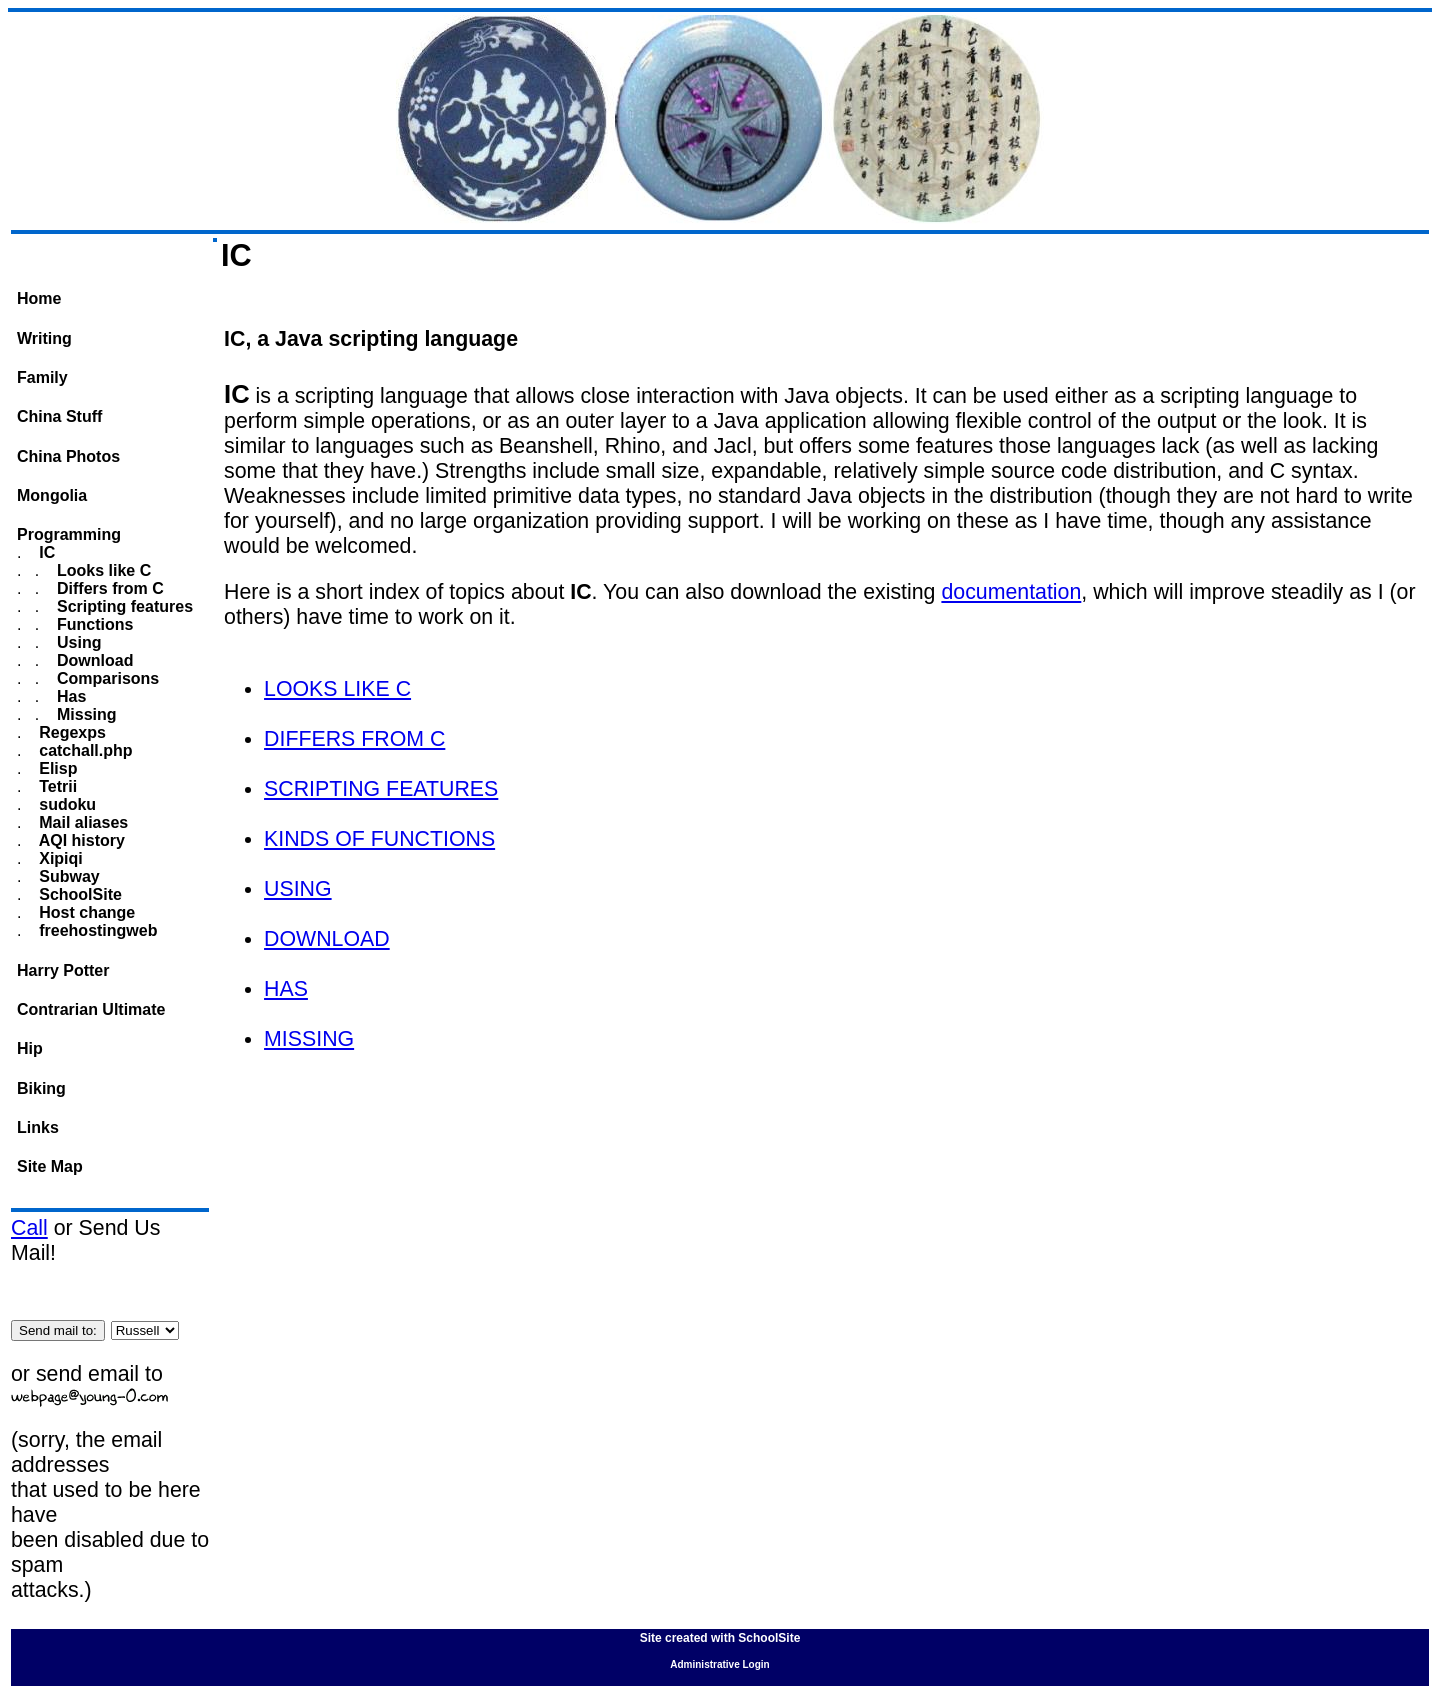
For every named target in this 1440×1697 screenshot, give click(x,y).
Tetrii (56, 786)
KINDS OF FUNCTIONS (379, 839)
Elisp (56, 768)
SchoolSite (78, 894)
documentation (1011, 592)
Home (39, 298)
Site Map (50, 1166)
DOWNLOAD (327, 939)
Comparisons (106, 678)
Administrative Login (719, 1664)
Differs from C (108, 588)
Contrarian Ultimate (91, 1009)
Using (77, 642)
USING (298, 889)
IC (45, 552)
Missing (85, 714)
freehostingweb (96, 930)
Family (42, 377)
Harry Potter (63, 970)
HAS (286, 989)
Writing (44, 338)
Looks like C (102, 570)
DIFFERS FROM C (354, 739)
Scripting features (123, 606)
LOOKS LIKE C (337, 689)
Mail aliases (81, 822)
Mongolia (52, 495)
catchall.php (84, 750)
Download (93, 660)
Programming (69, 534)
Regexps (70, 732)
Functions (93, 624)
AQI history (80, 840)
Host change (85, 912)
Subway (67, 876)
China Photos (68, 456)
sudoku (65, 804)
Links (38, 1127)
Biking (41, 1088)
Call (29, 1228)
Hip (30, 1048)
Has (70, 696)
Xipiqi (59, 858)
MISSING (309, 1039)
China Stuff (59, 416)
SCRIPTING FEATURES (381, 789)
